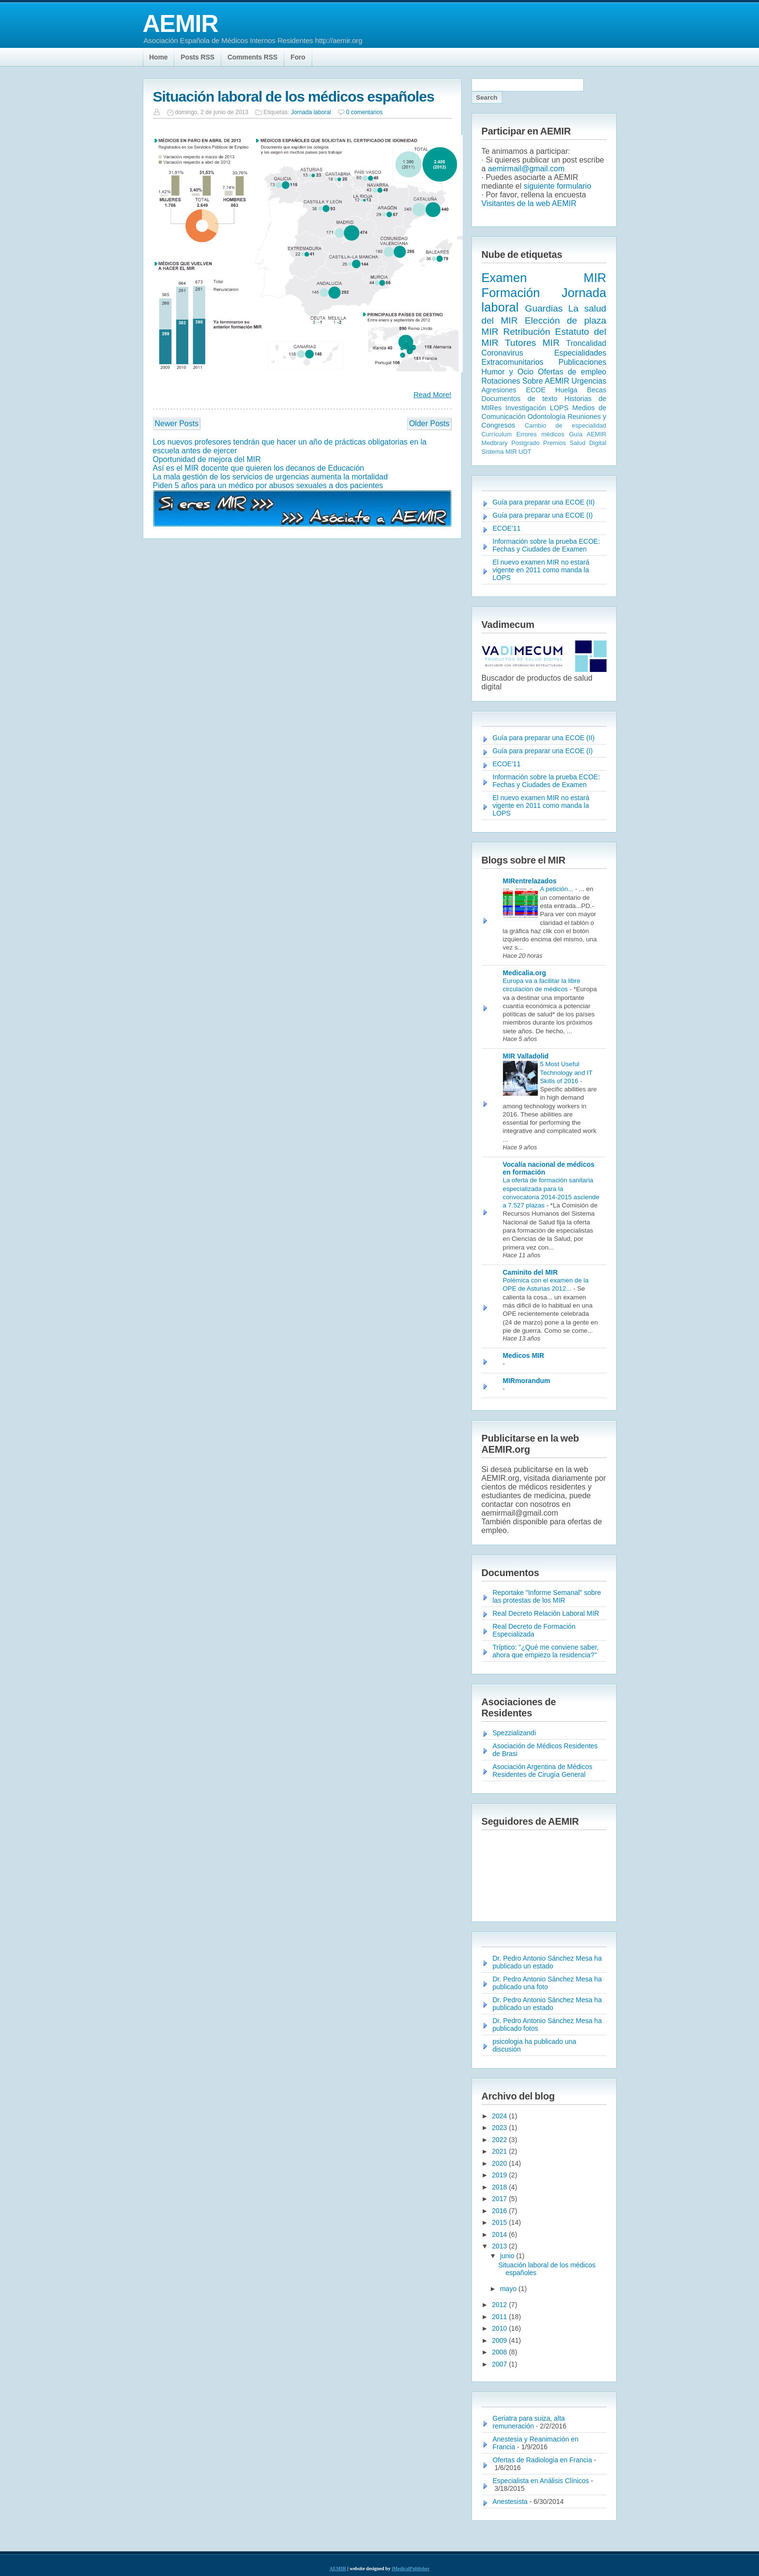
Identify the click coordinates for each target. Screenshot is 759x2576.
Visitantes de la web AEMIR (529, 203)
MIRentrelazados (530, 881)
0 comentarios (364, 112)
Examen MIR (544, 277)
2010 (500, 2328)
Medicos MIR (524, 1355)
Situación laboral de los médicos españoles (294, 96)
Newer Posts (177, 423)
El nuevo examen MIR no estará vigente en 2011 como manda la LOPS (541, 569)
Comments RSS (252, 57)
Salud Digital (588, 443)
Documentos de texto (520, 398)
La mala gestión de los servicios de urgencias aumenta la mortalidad (270, 477)
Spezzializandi (514, 1733)
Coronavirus (502, 353)
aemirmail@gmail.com (526, 168)
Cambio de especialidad (565, 425)
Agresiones (499, 390)
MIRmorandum (526, 1381)
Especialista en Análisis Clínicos (541, 2481)
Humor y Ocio (507, 372)
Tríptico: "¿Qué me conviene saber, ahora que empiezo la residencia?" (546, 1651)
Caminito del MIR (530, 1272)
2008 (500, 2352)
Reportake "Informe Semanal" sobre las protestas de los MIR (547, 1596)
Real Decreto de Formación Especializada (534, 1630)
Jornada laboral (311, 112)
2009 (500, 2340)
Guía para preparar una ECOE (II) (544, 502)
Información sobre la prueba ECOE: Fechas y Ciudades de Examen (546, 545)
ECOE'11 (507, 528)
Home (158, 57)
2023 (500, 2127)
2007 (500, 2364)
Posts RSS (197, 57)
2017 (500, 2199)
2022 (500, 2140)
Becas (597, 390)
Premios (554, 443)
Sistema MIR (499, 451)
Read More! (432, 394)
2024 (500, 2116)
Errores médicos (540, 434)
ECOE (536, 390)
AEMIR (180, 23)
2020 (500, 2163)
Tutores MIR (532, 343)
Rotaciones (501, 381)
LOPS (559, 408)
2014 (500, 2234)
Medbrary (495, 443)
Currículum (497, 434)
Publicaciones (583, 362)
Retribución (526, 332)
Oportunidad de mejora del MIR (207, 459)
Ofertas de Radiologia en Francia (542, 2460)
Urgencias (588, 381)
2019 (500, 2175)
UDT (524, 451)
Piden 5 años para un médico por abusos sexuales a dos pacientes (268, 485)
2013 (500, 2246)
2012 (500, 2304)
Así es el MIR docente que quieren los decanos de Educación (258, 468)
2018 (500, 2187)
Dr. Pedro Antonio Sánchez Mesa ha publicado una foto (547, 1983)
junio (508, 2256)
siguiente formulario (558, 186)
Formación (511, 292)
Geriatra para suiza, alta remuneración (529, 2422)
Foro (297, 57)
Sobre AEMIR (545, 381)
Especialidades (580, 353)
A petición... (557, 889)
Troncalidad (586, 343)
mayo (509, 2289)
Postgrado (525, 443)
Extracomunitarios (513, 362)
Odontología (546, 416)
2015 (500, 2222)
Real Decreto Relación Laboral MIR (546, 1613)
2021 (500, 2151)
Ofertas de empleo (572, 372)
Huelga (566, 390)
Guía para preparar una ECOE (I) (543, 515)
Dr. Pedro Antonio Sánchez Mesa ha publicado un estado (547, 1962)
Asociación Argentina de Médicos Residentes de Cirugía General (542, 1770)
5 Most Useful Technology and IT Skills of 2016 (566, 1072)
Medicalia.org (524, 973)
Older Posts (429, 423)
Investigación (525, 408)
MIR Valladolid (526, 1056)
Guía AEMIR (587, 434)
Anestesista (510, 2501)
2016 (500, 2211)
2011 (500, 2317)
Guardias (544, 308)
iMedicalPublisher (410, 2568)
